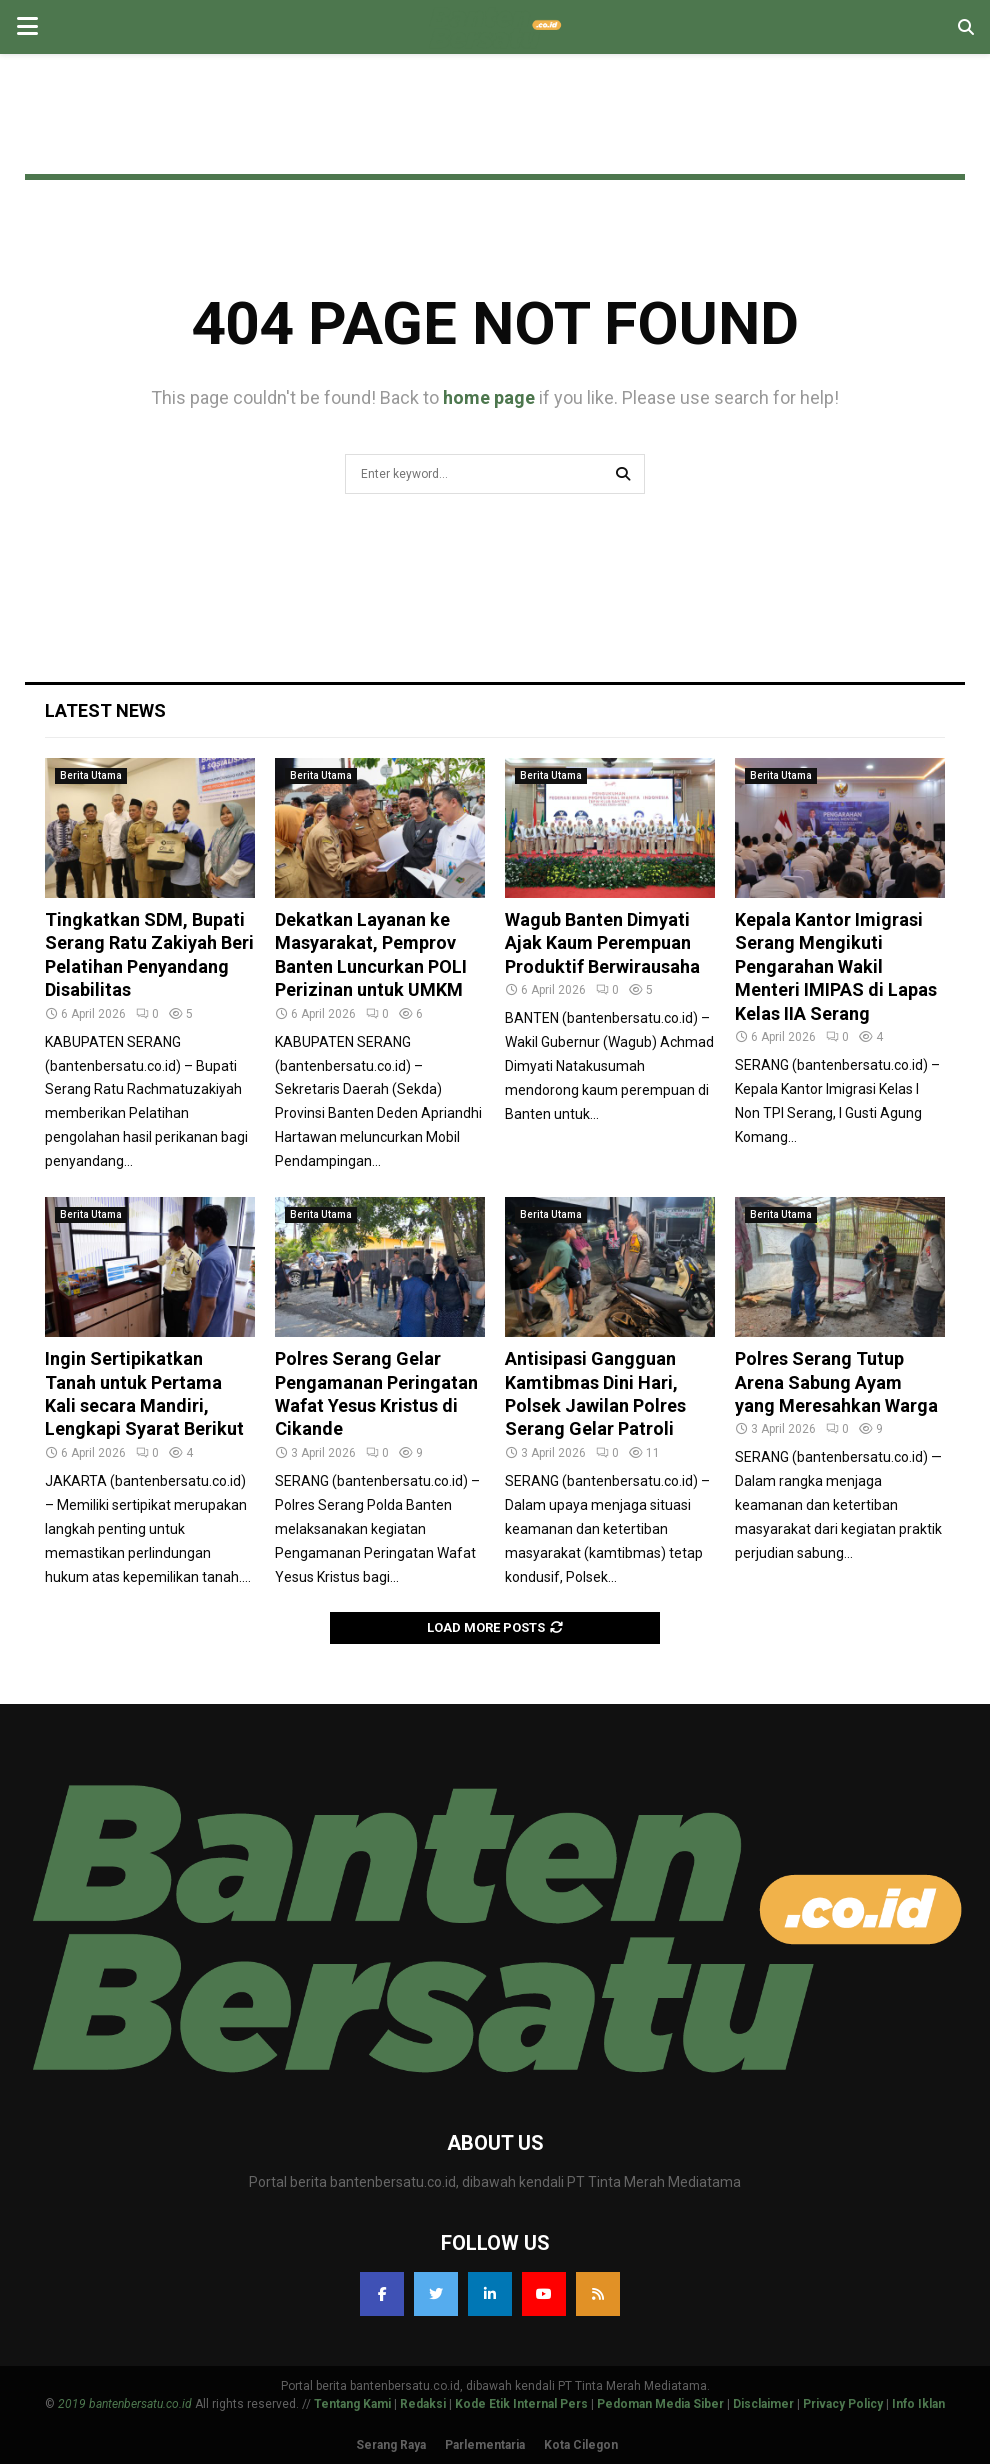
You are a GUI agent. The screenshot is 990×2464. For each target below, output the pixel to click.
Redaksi (423, 2404)
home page (489, 397)
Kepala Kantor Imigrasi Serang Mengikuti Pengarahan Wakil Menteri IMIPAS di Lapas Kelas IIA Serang (836, 966)
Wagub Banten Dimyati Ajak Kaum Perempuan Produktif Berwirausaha (602, 943)
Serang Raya (391, 2445)
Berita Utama (91, 775)
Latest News (105, 710)
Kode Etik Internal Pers (521, 2404)
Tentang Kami (352, 2404)
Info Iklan (918, 2404)
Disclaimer (763, 2404)
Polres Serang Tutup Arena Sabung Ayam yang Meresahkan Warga (836, 1382)
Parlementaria (485, 2445)
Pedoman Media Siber (660, 2404)
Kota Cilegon (581, 2445)
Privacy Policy (843, 2404)
